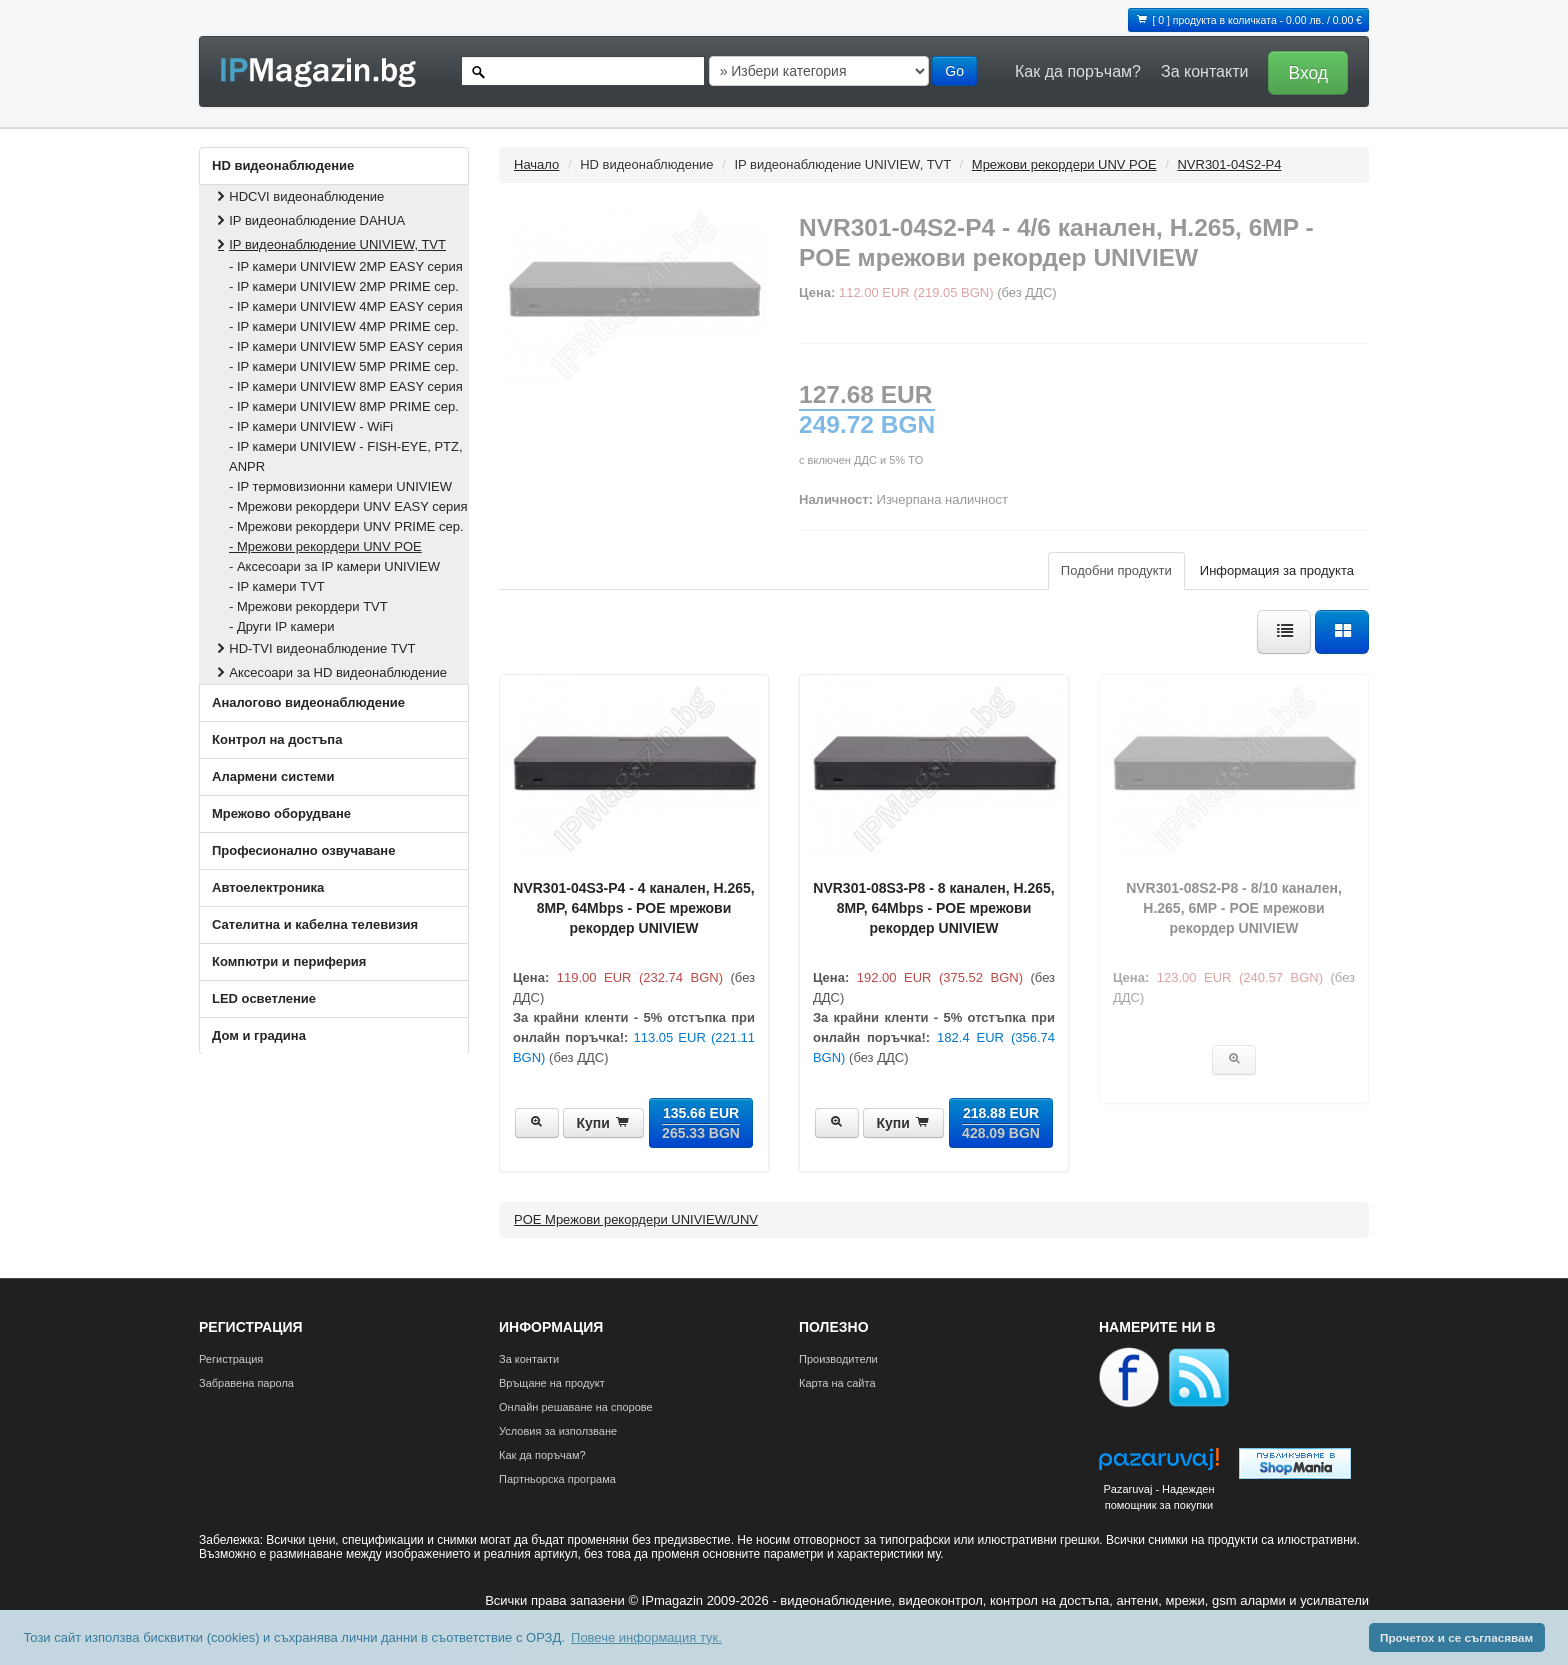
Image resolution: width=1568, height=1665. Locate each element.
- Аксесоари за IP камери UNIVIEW (334, 566)
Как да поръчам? (1078, 71)
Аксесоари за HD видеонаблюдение (330, 672)
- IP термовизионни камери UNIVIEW (340, 486)
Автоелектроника (268, 887)
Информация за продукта (1277, 570)
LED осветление (264, 998)
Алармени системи (273, 776)
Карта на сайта (837, 1383)
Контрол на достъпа (277, 739)
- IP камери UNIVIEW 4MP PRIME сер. (344, 326)
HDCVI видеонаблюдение (298, 196)
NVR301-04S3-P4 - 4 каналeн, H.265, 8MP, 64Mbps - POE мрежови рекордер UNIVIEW (633, 908)
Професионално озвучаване (303, 850)
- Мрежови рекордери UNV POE (325, 546)
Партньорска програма (557, 1479)
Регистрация (231, 1359)
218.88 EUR (1001, 1123)
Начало (536, 164)
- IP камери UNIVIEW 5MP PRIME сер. (344, 366)
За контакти (1204, 71)
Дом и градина (259, 1035)
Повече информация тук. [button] (646, 1637)
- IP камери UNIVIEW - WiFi (311, 426)
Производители (838, 1359)
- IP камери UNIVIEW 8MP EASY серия (346, 386)
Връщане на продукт (552, 1383)
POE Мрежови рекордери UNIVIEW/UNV (636, 1219)
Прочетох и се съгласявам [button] (1456, 1637)
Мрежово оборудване (281, 813)
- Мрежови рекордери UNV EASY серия (348, 506)
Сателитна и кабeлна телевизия (315, 924)
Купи (603, 1123)
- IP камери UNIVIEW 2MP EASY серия (346, 266)
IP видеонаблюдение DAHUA (309, 220)
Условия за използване (558, 1431)
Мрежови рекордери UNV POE (1064, 164)
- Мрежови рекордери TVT (308, 606)
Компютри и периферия (289, 961)
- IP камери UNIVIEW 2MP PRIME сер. (344, 286)
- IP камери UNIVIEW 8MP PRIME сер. (344, 406)
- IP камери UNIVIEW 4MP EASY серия (346, 306)
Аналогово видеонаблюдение (308, 702)
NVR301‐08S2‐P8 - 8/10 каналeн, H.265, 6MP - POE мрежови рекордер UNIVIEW (1234, 908)
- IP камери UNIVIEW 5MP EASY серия (346, 346)
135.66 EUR (701, 1123)
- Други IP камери (281, 626)
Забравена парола (246, 1383)
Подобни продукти (1116, 570)
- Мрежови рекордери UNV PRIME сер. (346, 526)
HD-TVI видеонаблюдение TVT (314, 648)
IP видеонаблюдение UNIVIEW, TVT (329, 244)
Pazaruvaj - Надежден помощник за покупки (1158, 1497)
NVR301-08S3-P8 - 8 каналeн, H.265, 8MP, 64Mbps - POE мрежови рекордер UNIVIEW (933, 908)
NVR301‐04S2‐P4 (1229, 164)
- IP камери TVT (277, 586)
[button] (1303, 71)
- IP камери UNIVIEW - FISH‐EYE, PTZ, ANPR (346, 456)
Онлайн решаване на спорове (576, 1407)
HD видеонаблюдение (283, 165)
